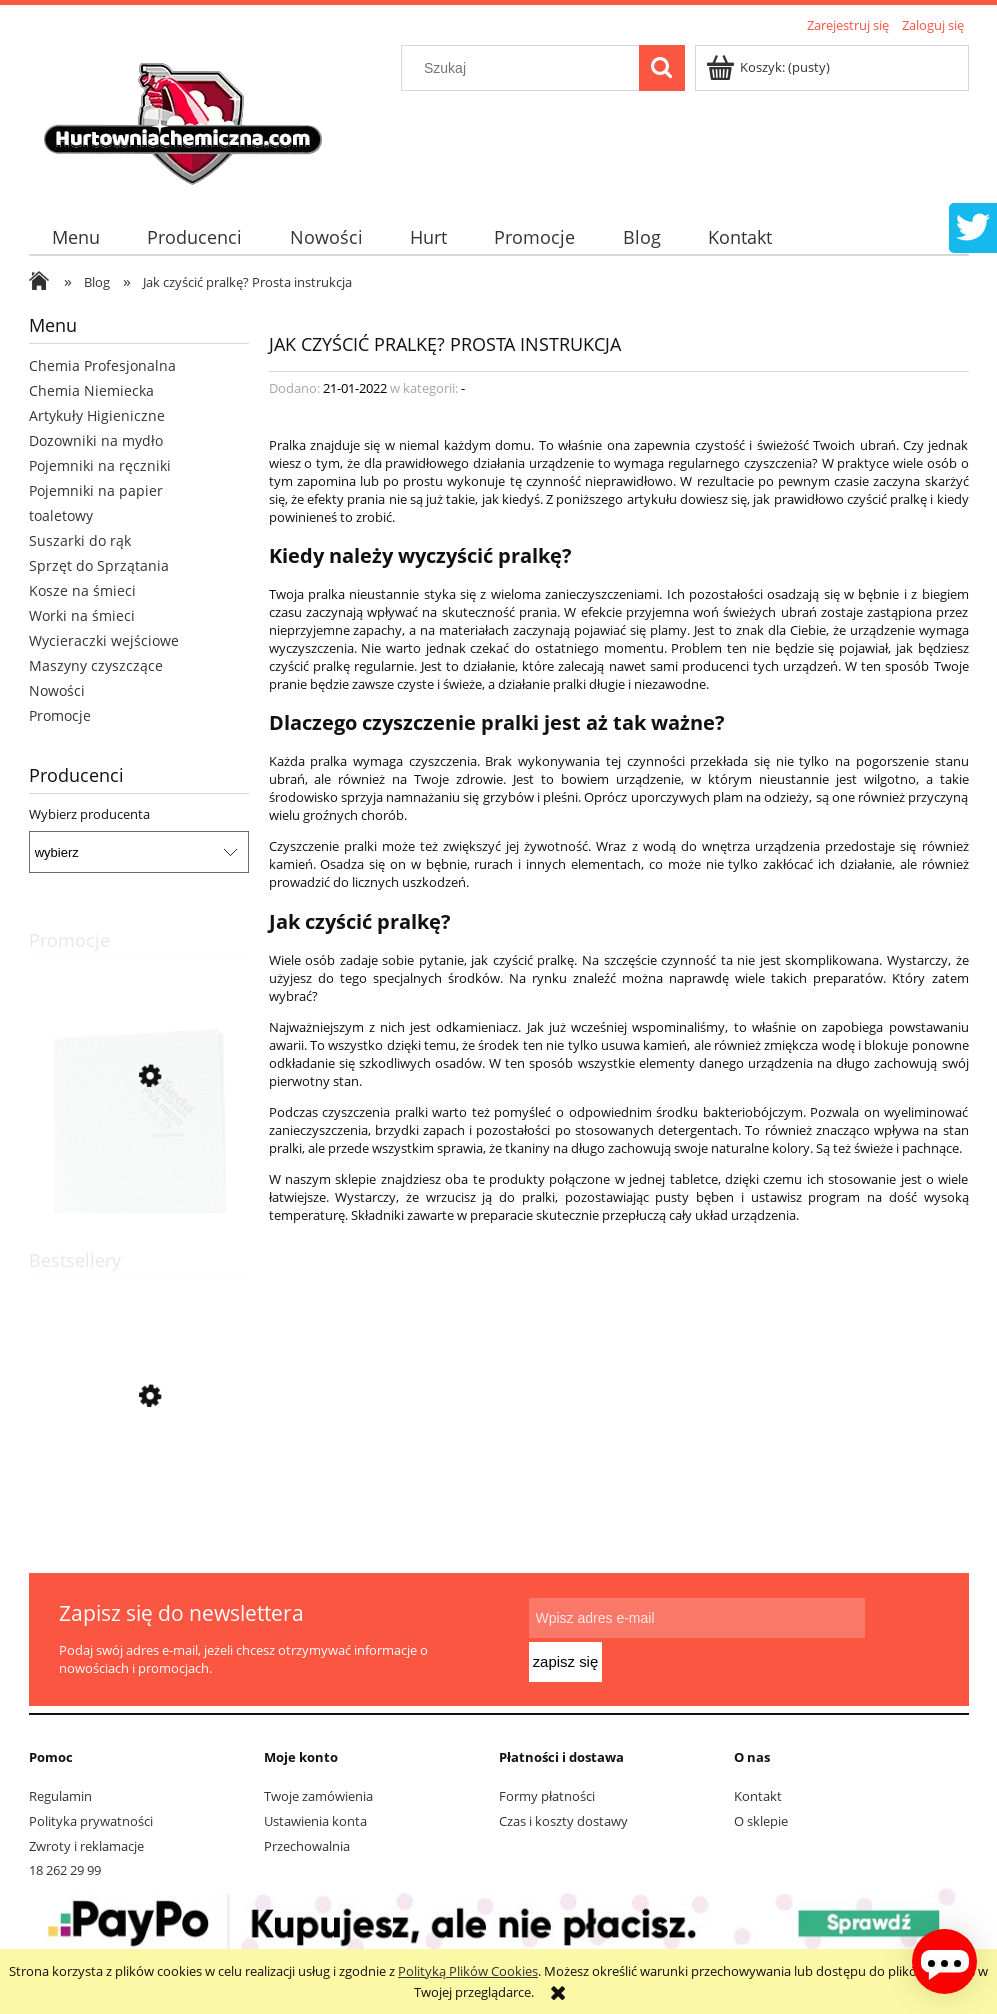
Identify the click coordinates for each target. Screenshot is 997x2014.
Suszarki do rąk (80, 540)
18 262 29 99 (65, 1870)
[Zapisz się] (902, 1638)
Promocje (60, 715)
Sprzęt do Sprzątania (99, 565)
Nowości (57, 690)
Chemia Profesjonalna (102, 365)
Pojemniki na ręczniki (100, 465)
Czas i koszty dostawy (563, 1821)
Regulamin (60, 1796)
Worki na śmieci (82, 615)
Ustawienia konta (315, 1821)
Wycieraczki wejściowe (104, 640)
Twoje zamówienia (318, 1796)
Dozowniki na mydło (96, 440)
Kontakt (758, 1796)
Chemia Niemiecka (91, 390)
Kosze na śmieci (82, 590)
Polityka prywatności (91, 1821)
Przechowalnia (307, 1846)
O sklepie (761, 1821)
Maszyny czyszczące (96, 665)
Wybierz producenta (89, 814)
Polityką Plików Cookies (468, 1971)
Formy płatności (547, 1796)
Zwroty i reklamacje (86, 1846)
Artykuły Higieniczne (97, 415)
